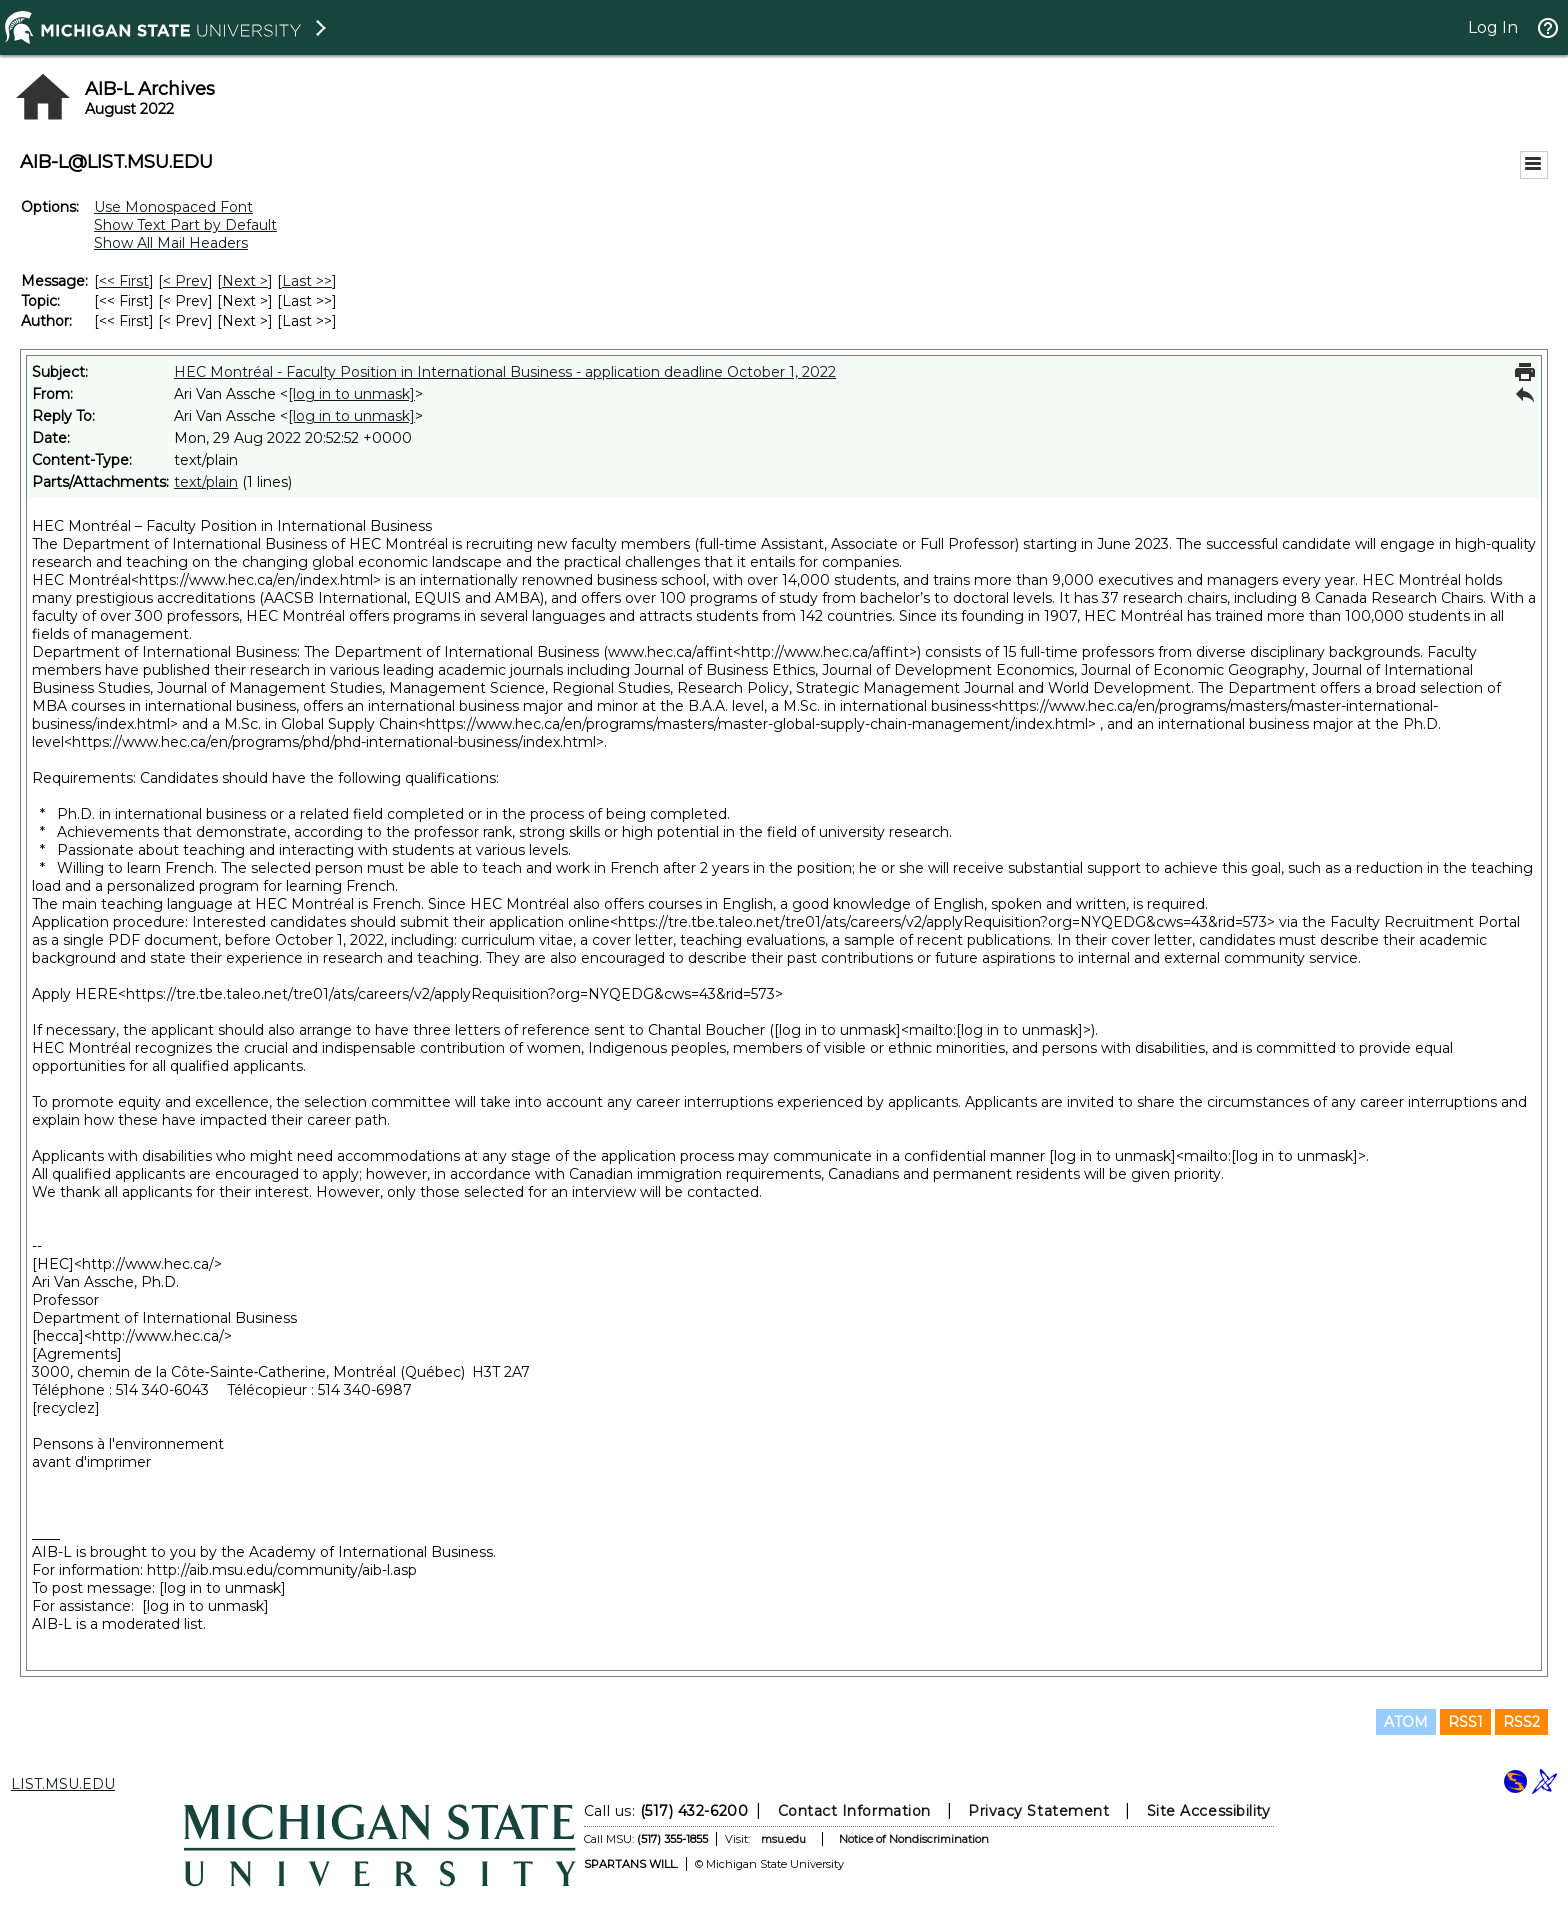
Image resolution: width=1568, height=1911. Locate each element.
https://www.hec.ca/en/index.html (256, 580)
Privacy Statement (1038, 1811)
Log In (1493, 27)
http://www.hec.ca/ (148, 1264)
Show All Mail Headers (171, 243)
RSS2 (1521, 1722)
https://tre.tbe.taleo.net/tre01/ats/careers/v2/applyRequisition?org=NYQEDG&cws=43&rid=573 (942, 922)
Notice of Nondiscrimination (914, 1839)
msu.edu (783, 1839)
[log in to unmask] (351, 394)
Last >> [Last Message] (307, 281)
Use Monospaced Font (173, 207)
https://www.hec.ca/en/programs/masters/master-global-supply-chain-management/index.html (757, 724)
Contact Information (854, 1811)
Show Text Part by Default (185, 225)
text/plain (206, 482)
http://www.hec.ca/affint (825, 652)
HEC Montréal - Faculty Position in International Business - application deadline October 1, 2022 (505, 372)
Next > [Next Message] (245, 281)
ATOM (1406, 1722)
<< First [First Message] (124, 281)
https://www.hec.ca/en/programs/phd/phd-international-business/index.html (334, 742)
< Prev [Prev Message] (185, 281)
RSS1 (1465, 1722)
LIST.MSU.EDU (63, 1784)
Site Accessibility (1209, 1811)
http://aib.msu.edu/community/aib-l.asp (282, 1570)
